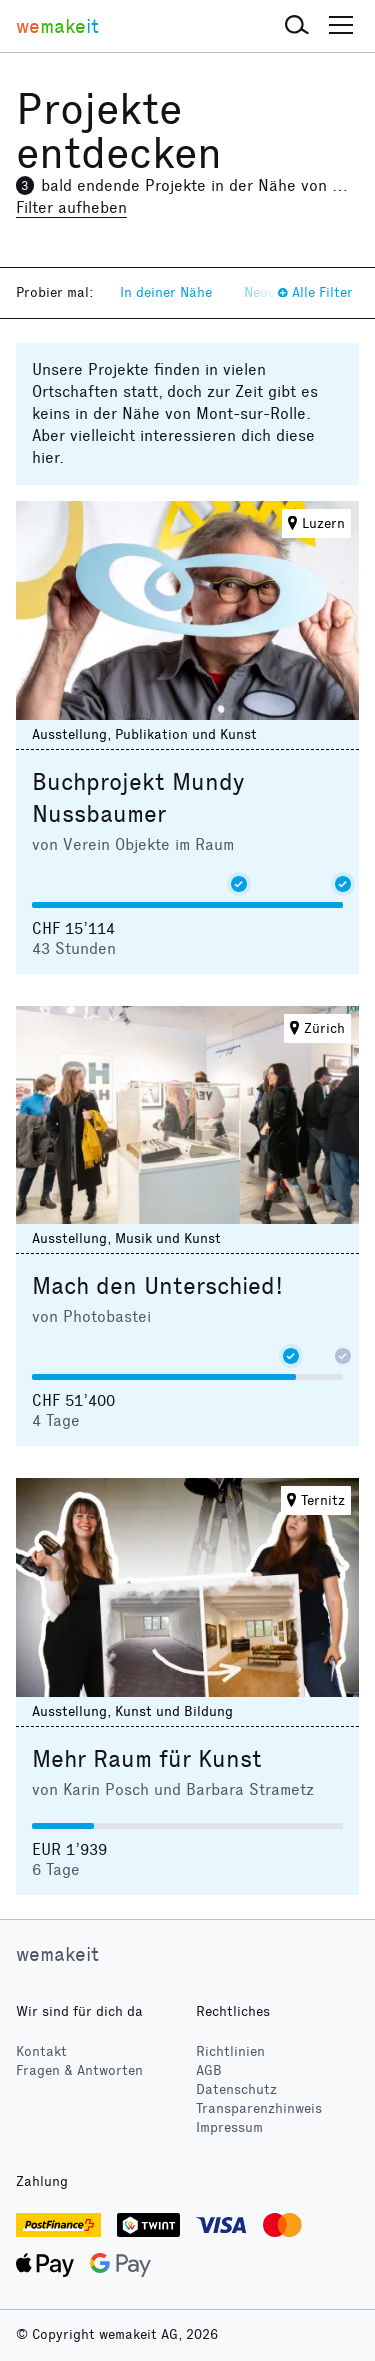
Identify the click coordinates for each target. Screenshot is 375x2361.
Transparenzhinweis (259, 2108)
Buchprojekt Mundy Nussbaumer (138, 798)
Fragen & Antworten (79, 2070)
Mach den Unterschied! (157, 1286)
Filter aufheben (71, 207)
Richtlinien (230, 2051)
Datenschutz (236, 2089)
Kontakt (41, 2051)
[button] (297, 26)
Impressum (229, 2127)
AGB (209, 2070)
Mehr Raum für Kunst (147, 1759)
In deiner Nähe (166, 292)
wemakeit (57, 1954)
